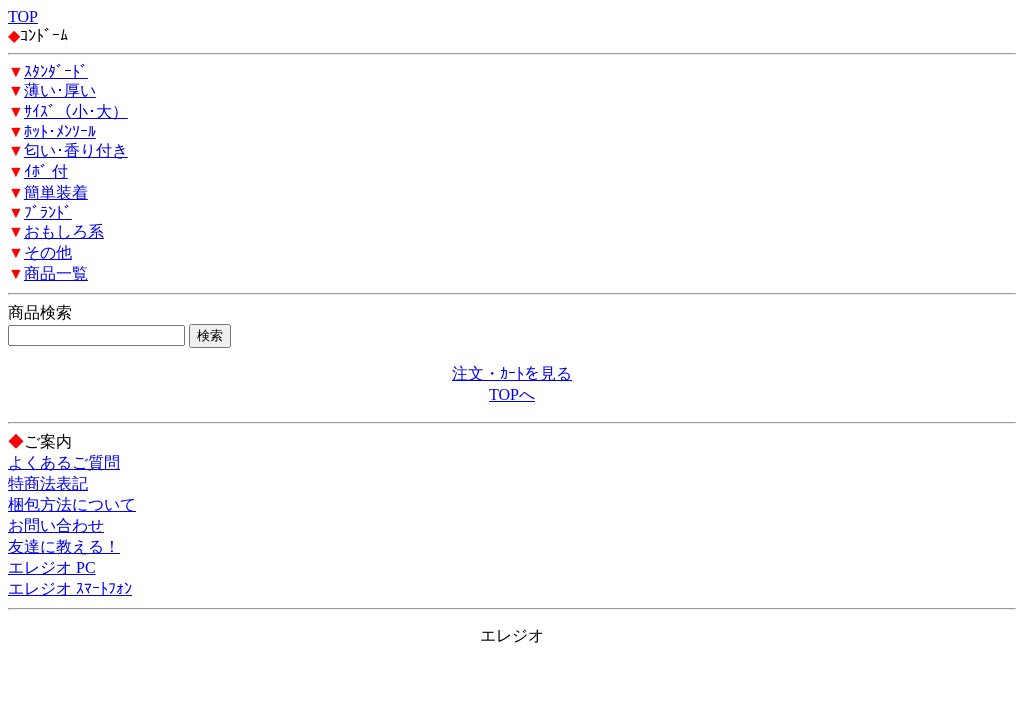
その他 (48, 252)
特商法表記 (48, 483)
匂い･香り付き (76, 150)
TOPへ (512, 394)
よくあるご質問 (64, 462)
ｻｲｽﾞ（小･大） (76, 111)
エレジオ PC (52, 567)
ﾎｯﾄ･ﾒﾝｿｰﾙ (60, 131)
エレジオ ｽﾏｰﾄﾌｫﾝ (70, 588)
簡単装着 (56, 192)
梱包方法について (72, 504)
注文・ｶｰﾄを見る (512, 373)
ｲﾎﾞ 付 (46, 171)
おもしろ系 (64, 231)
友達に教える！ (64, 546)
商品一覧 (56, 273)
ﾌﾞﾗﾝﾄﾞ (48, 212)
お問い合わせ (56, 525)
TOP (23, 16)
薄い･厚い (60, 90)
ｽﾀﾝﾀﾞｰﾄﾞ (56, 71)
